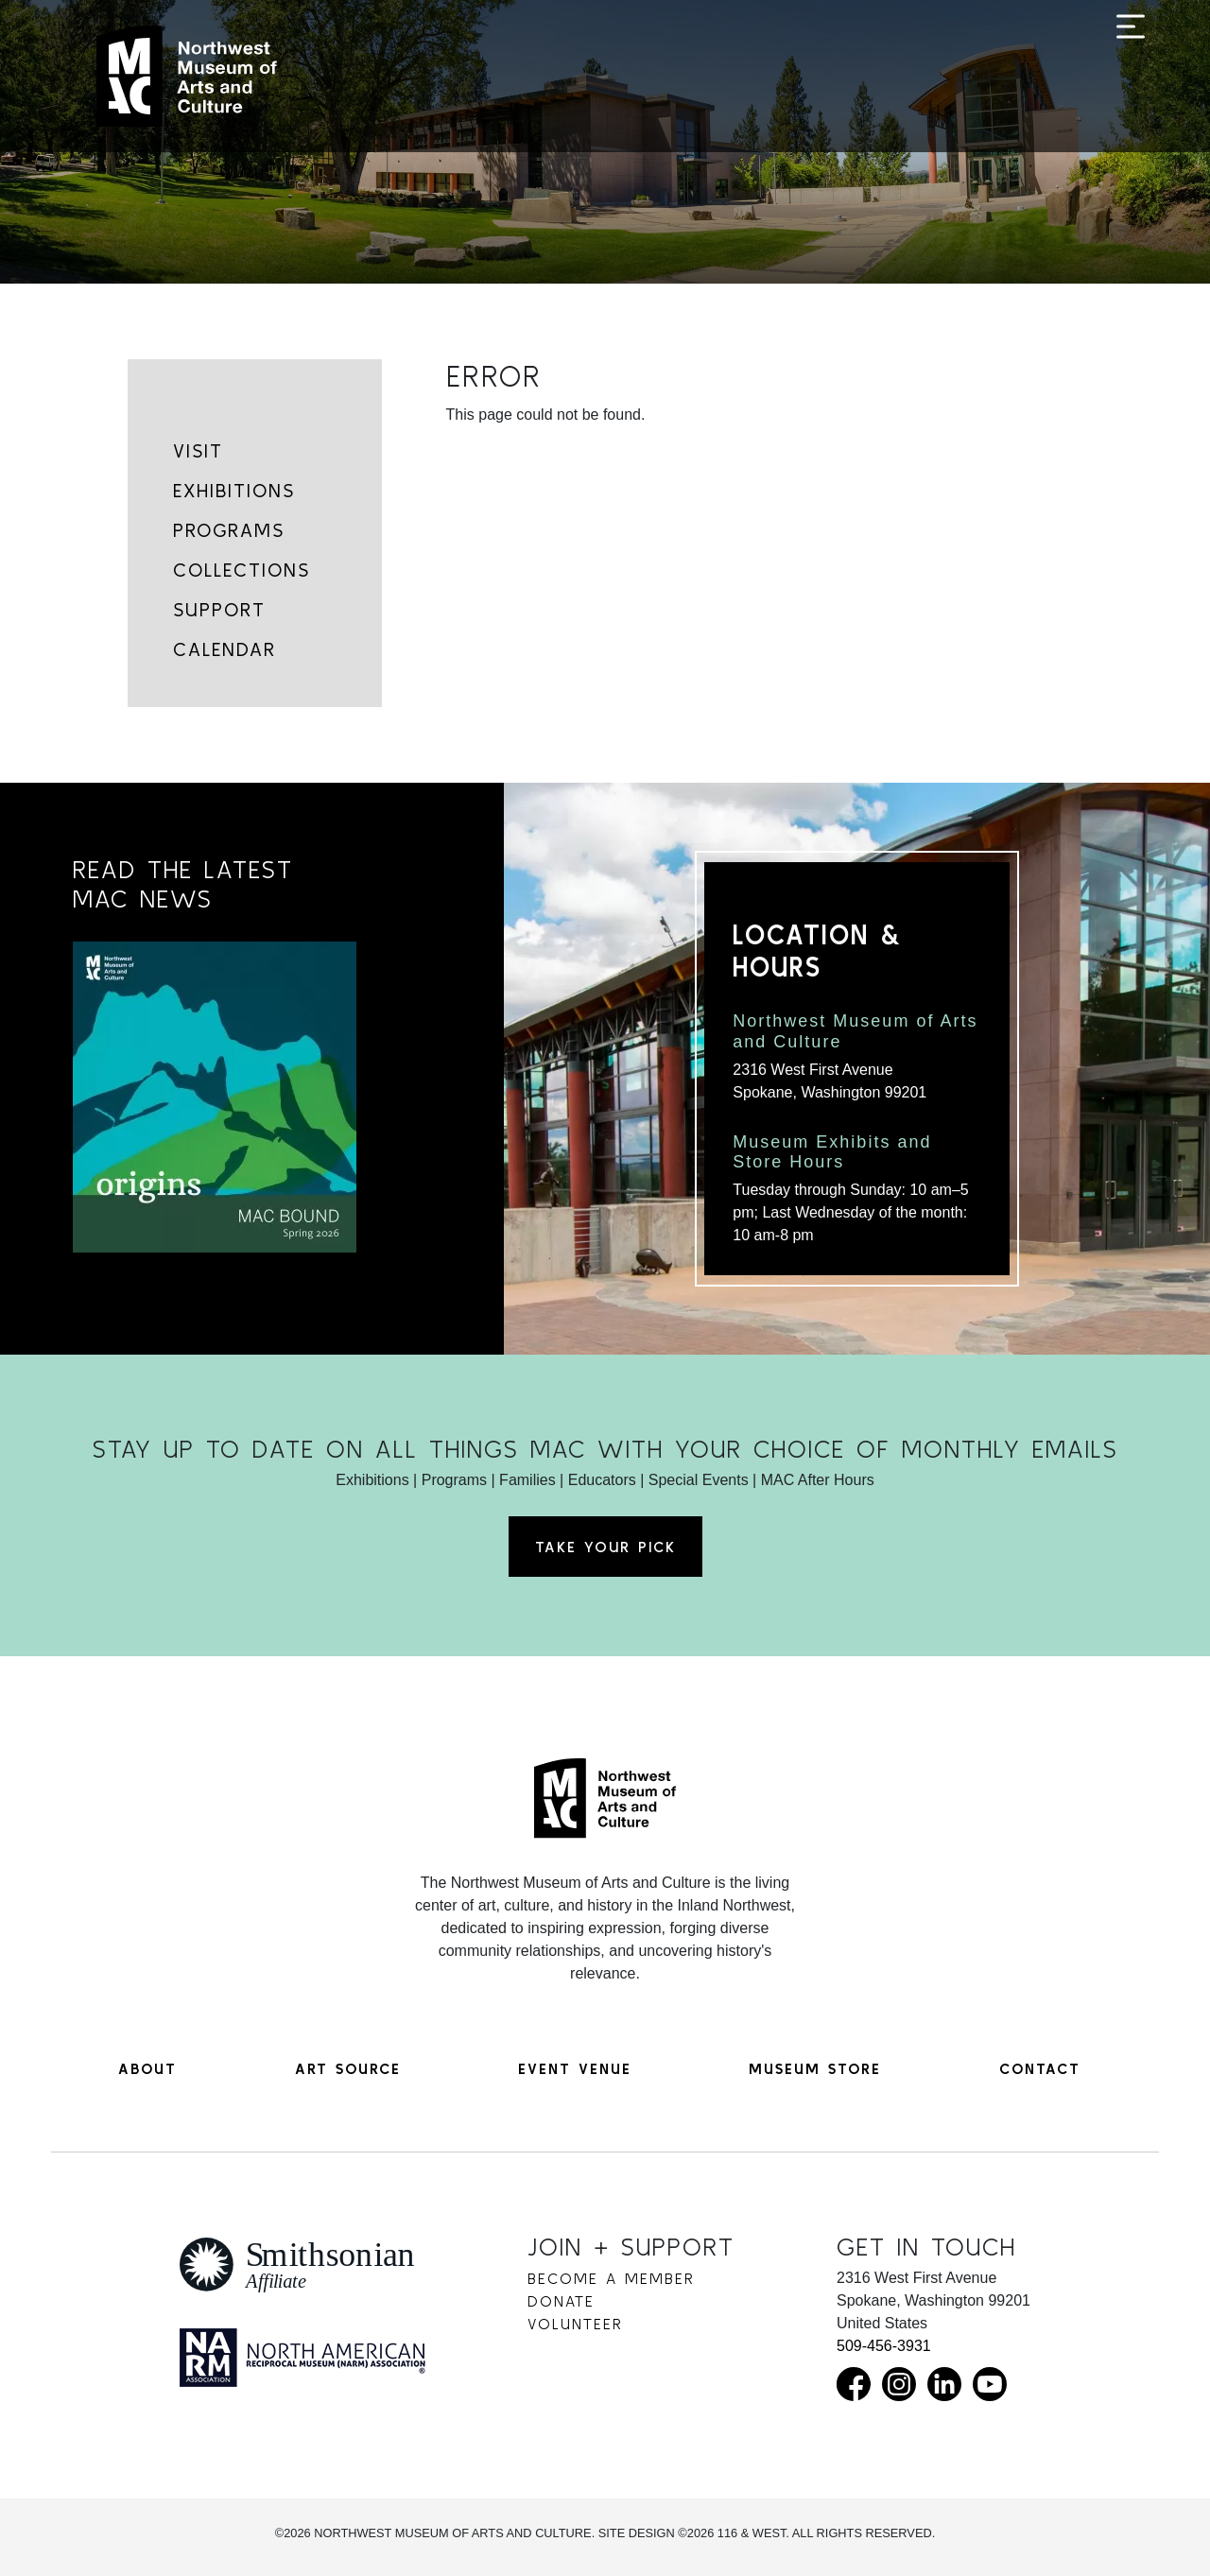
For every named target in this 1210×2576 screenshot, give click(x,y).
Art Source (348, 2068)
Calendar (224, 649)
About (147, 2068)
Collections (241, 569)
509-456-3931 (884, 2346)
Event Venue (574, 2068)
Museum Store (815, 2068)
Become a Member (611, 2278)
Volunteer (575, 2323)
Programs (229, 530)
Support (219, 609)
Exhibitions (234, 490)
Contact (1039, 2068)
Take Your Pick (605, 1546)
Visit (198, 450)
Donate (561, 2300)
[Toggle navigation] (1131, 78)
